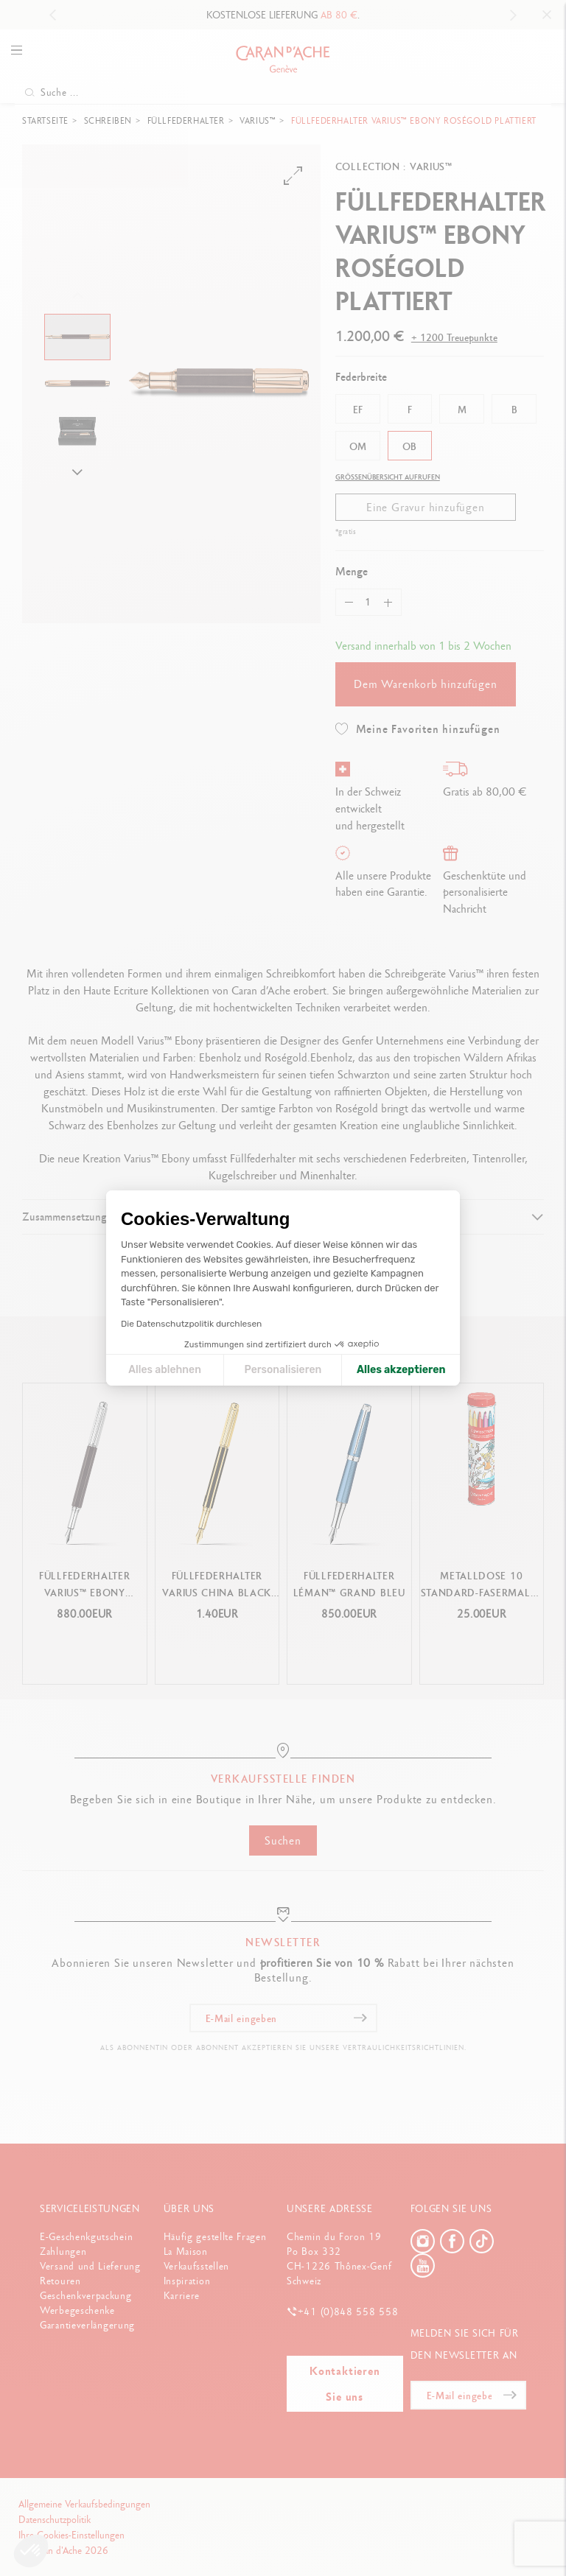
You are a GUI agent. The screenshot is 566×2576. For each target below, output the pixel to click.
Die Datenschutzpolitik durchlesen (191, 1324)
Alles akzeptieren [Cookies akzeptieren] (401, 1370)
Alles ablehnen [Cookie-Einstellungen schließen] (164, 1370)
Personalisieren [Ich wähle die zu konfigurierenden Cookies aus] (283, 1370)
